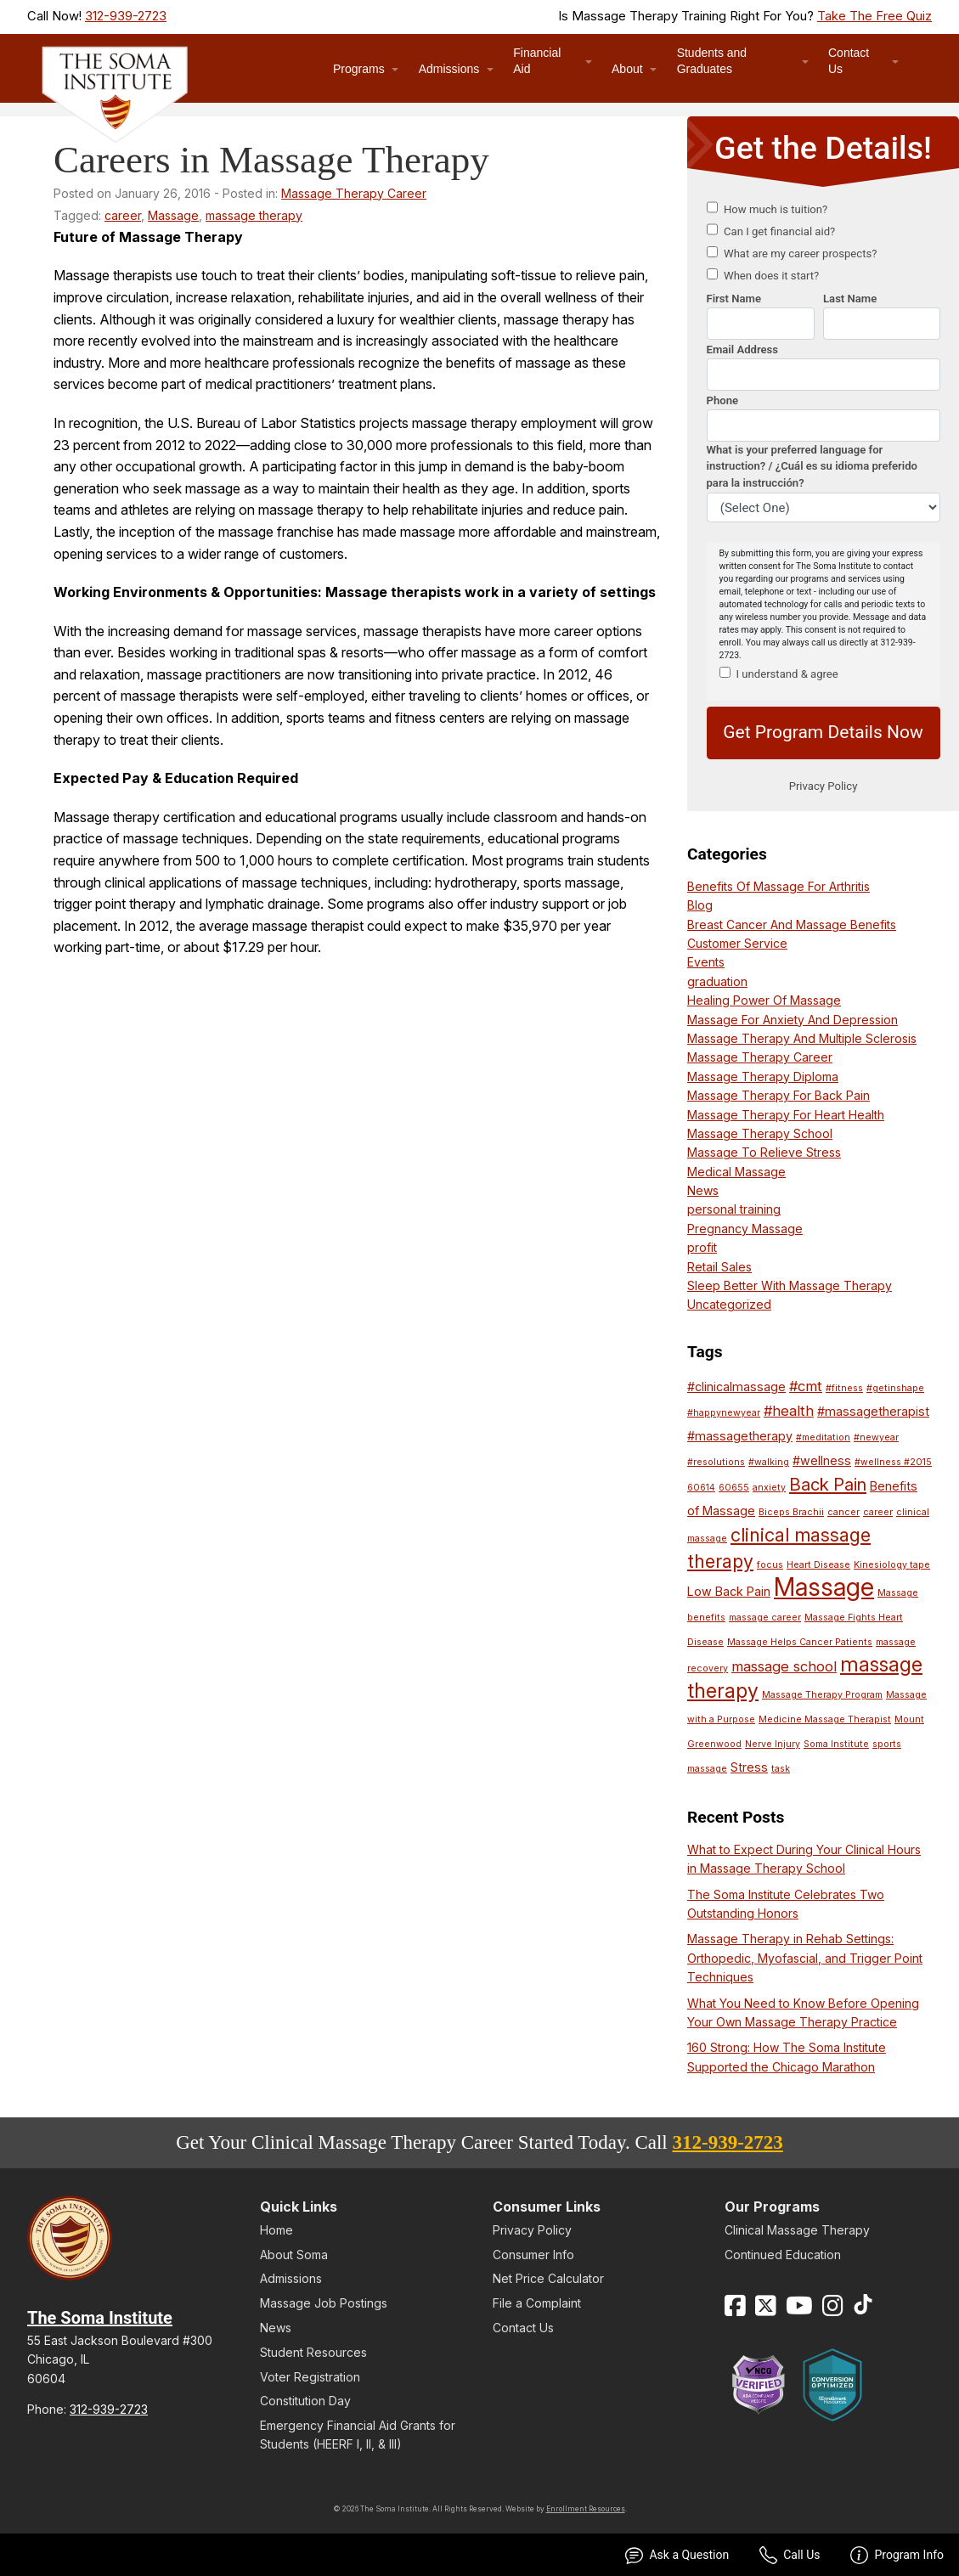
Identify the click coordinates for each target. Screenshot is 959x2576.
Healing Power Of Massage (764, 1000)
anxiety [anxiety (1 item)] (769, 1487)
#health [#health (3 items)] (789, 1410)
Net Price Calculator (548, 2278)
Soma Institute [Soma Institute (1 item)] (836, 1744)
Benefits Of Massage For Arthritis (778, 886)
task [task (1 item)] (780, 1768)
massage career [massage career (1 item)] (765, 1617)
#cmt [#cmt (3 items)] (805, 1386)
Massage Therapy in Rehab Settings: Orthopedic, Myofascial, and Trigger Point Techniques (804, 1957)
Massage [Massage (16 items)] (824, 1587)
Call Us (789, 2555)
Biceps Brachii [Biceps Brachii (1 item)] (791, 1512)
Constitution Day (305, 2400)
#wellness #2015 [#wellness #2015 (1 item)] (893, 1462)
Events (706, 962)
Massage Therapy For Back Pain (778, 1095)
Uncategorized (729, 1304)
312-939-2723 (125, 16)
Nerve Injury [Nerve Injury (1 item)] (772, 1744)
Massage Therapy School (759, 1133)
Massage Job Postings (323, 2303)
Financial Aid (537, 61)
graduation (717, 981)
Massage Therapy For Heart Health (785, 1115)
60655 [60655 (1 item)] (734, 1487)
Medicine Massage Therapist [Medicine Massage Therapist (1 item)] (825, 1719)
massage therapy (254, 215)
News (703, 1190)
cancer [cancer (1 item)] (843, 1512)
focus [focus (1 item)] (770, 1564)
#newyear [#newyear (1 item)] (876, 1437)
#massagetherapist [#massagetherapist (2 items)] (873, 1411)
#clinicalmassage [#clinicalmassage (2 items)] (736, 1386)
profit (702, 1247)
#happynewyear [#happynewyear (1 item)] (723, 1412)
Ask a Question (677, 2555)
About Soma (294, 2254)
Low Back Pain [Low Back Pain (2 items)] (728, 1591)
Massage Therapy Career (353, 193)
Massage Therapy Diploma (762, 1076)
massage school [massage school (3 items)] (784, 1666)
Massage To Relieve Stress (764, 1152)
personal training (734, 1209)
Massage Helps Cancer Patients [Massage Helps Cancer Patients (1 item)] (799, 1642)
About (627, 69)
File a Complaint (537, 2303)
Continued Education (783, 2254)
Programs (359, 69)
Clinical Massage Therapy (797, 2230)
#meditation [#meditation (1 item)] (823, 1437)
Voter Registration (310, 2377)
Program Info (897, 2555)
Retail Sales (719, 1267)
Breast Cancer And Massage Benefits (791, 924)
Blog (700, 905)
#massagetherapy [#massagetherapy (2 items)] (740, 1436)
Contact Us (848, 61)
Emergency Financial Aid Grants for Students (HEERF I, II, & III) (357, 2434)
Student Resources (313, 2352)
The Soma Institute (99, 2318)
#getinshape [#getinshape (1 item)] (895, 1388)
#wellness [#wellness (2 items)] (822, 1460)
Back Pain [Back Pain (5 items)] (827, 1484)
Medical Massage (736, 1171)
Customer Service (737, 943)
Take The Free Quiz (874, 16)
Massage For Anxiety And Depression (792, 1019)
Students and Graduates (712, 61)
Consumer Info (533, 2254)
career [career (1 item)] (878, 1512)
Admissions (449, 69)
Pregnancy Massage (745, 1228)
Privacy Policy (532, 2230)
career (122, 215)
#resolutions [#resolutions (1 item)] (716, 1462)
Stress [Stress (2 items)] (749, 1767)
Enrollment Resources (585, 2509)
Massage (173, 215)
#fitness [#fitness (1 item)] (844, 1388)
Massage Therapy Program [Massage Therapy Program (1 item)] (822, 1694)
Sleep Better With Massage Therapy (789, 1285)
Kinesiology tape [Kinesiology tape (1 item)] (892, 1564)
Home (276, 2230)
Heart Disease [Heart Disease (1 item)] (818, 1564)
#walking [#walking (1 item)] (768, 1462)
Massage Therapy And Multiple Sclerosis (802, 1038)
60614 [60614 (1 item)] (701, 1487)
